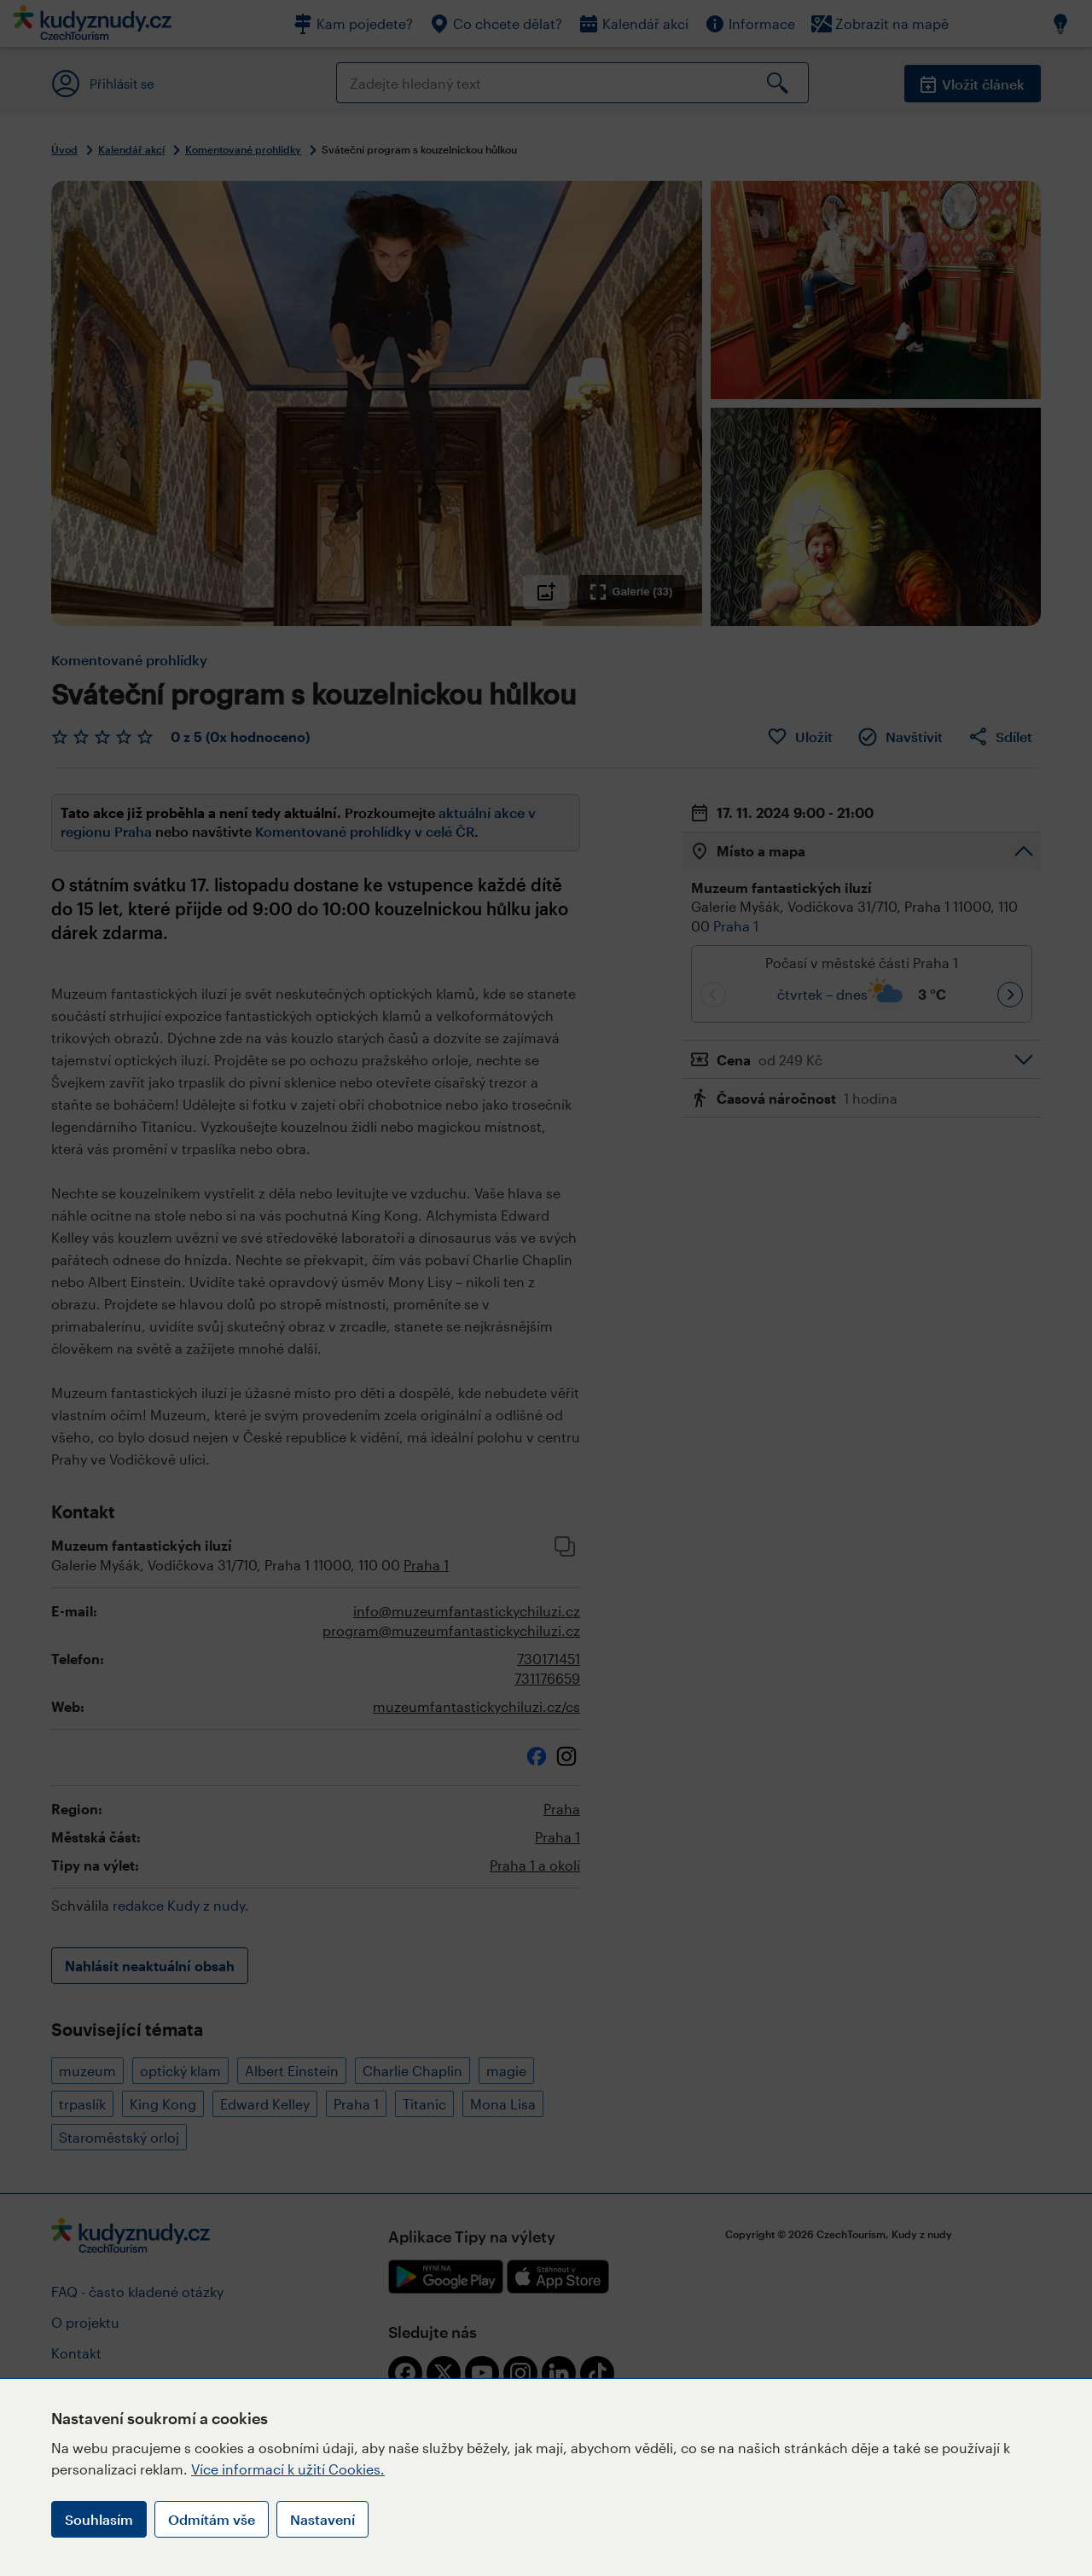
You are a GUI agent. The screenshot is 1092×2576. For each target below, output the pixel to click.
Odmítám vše (211, 2519)
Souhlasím (99, 2519)
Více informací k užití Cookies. (288, 2469)
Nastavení (322, 2519)
